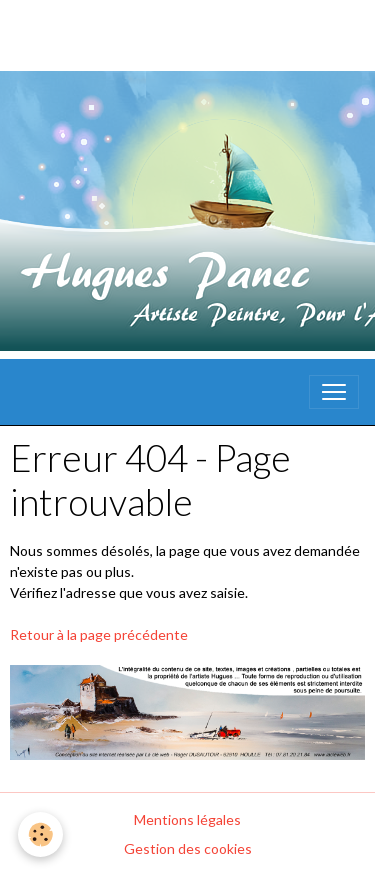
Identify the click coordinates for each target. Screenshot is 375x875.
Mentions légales (187, 819)
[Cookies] (40, 834)
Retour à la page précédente (99, 634)
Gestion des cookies (188, 848)
